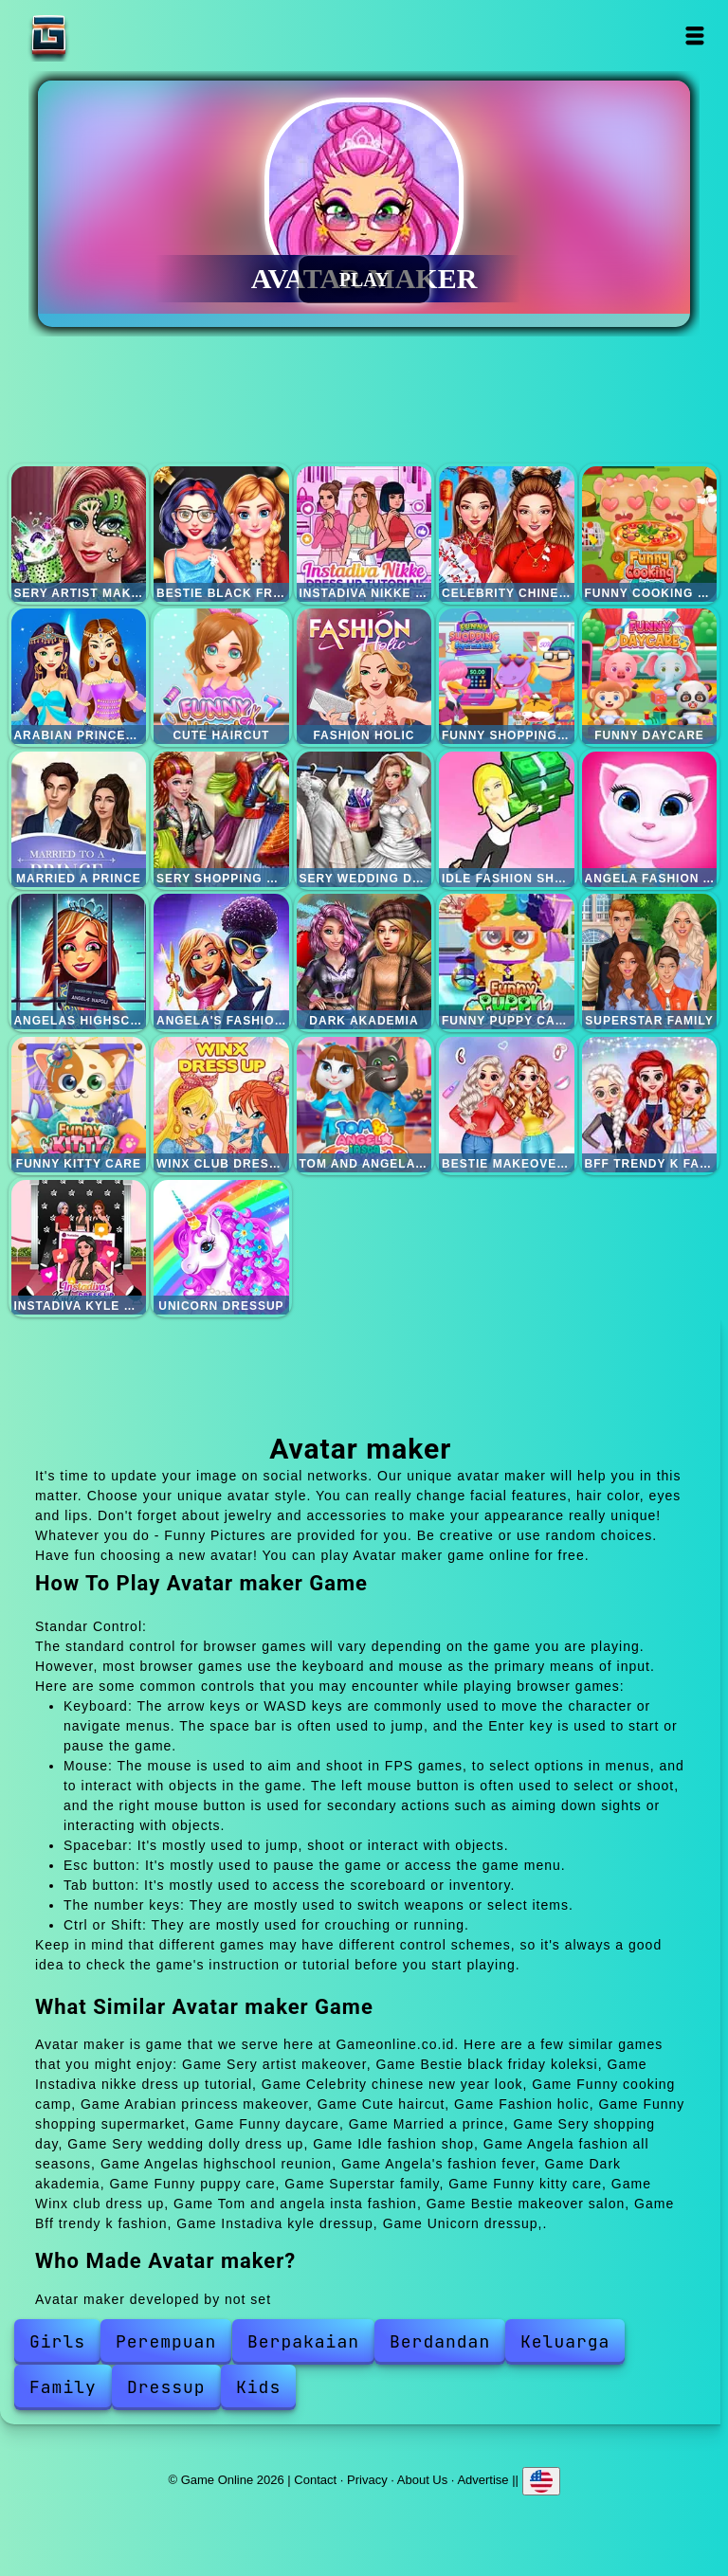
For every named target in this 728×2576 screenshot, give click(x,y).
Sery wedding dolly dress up (364, 819)
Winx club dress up (221, 1104)
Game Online (108, 35)
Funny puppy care (506, 961)
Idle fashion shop (506, 819)
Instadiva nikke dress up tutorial (364, 534)
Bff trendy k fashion (650, 1104)
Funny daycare (650, 676)
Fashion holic (364, 676)
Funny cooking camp (650, 534)
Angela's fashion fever (221, 961)
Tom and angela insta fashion (364, 1104)
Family (63, 2387)
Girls (57, 2341)
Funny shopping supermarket (506, 676)
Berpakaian (303, 2341)
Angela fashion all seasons (650, 819)
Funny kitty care (79, 1104)
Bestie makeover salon (506, 1104)
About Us (422, 2480)
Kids (258, 2387)
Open (695, 35)
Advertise (482, 2480)
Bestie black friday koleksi (221, 534)
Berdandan (440, 2341)
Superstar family (650, 961)
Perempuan (166, 2341)
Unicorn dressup (221, 1247)
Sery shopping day (221, 819)
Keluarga (565, 2341)
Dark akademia (364, 961)
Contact (315, 2480)
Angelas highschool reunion (79, 961)
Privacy (367, 2480)
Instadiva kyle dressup (79, 1247)
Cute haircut (221, 676)
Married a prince (79, 819)
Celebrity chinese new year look (506, 534)
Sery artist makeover (79, 534)
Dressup (166, 2387)
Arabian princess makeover (79, 676)
